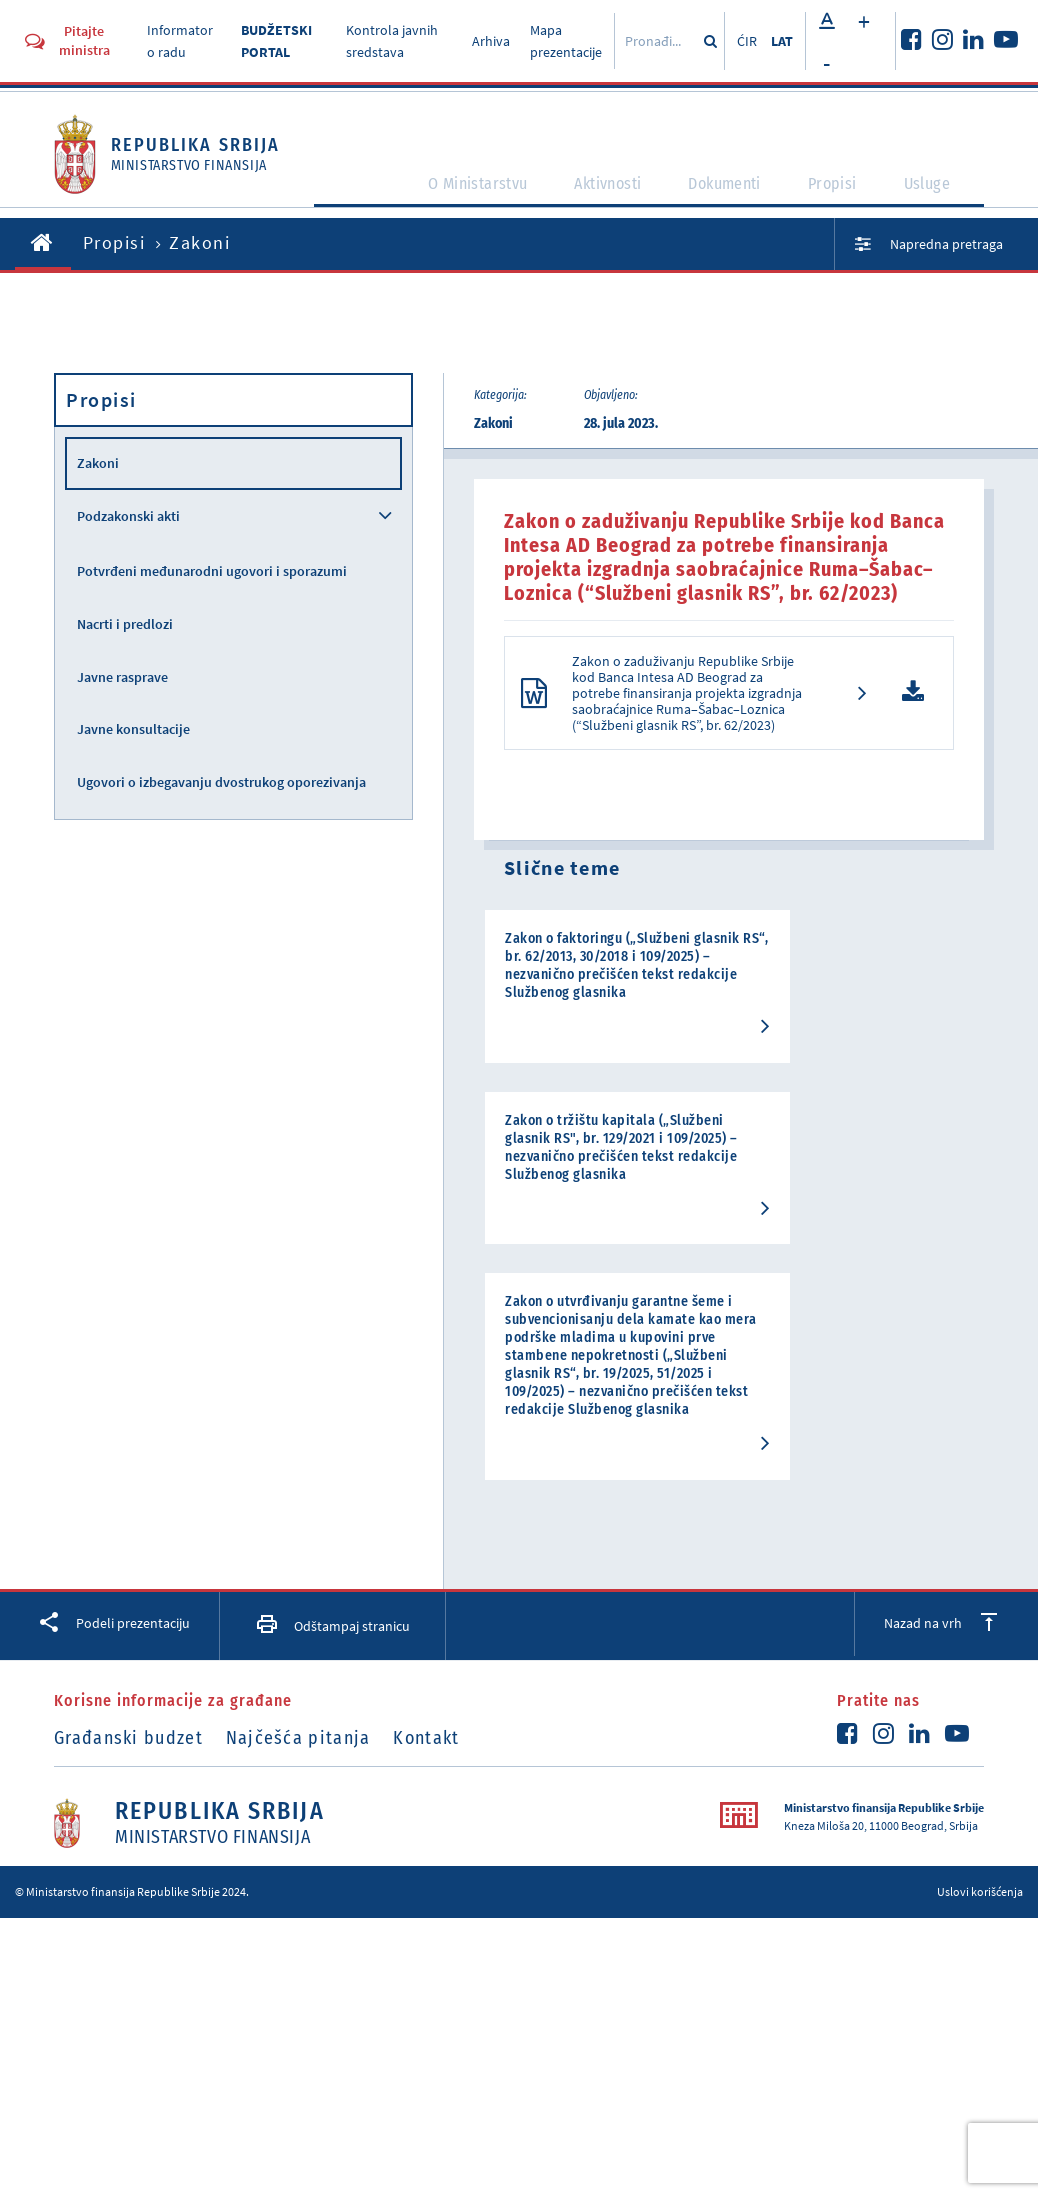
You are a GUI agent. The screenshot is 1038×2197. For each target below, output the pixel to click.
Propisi (844, 192)
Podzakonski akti (128, 516)
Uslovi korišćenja (980, 1787)
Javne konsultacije (133, 729)
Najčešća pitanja (312, 1633)
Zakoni (98, 463)
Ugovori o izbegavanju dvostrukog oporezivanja (221, 782)
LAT (782, 41)
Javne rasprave (122, 677)
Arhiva (491, 41)
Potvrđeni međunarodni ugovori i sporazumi (212, 571)
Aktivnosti (618, 192)
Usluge (938, 192)
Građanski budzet (128, 1633)
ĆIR (747, 41)
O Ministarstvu (484, 192)
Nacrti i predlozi (125, 624)
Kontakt (455, 1633)
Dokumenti (736, 192)
